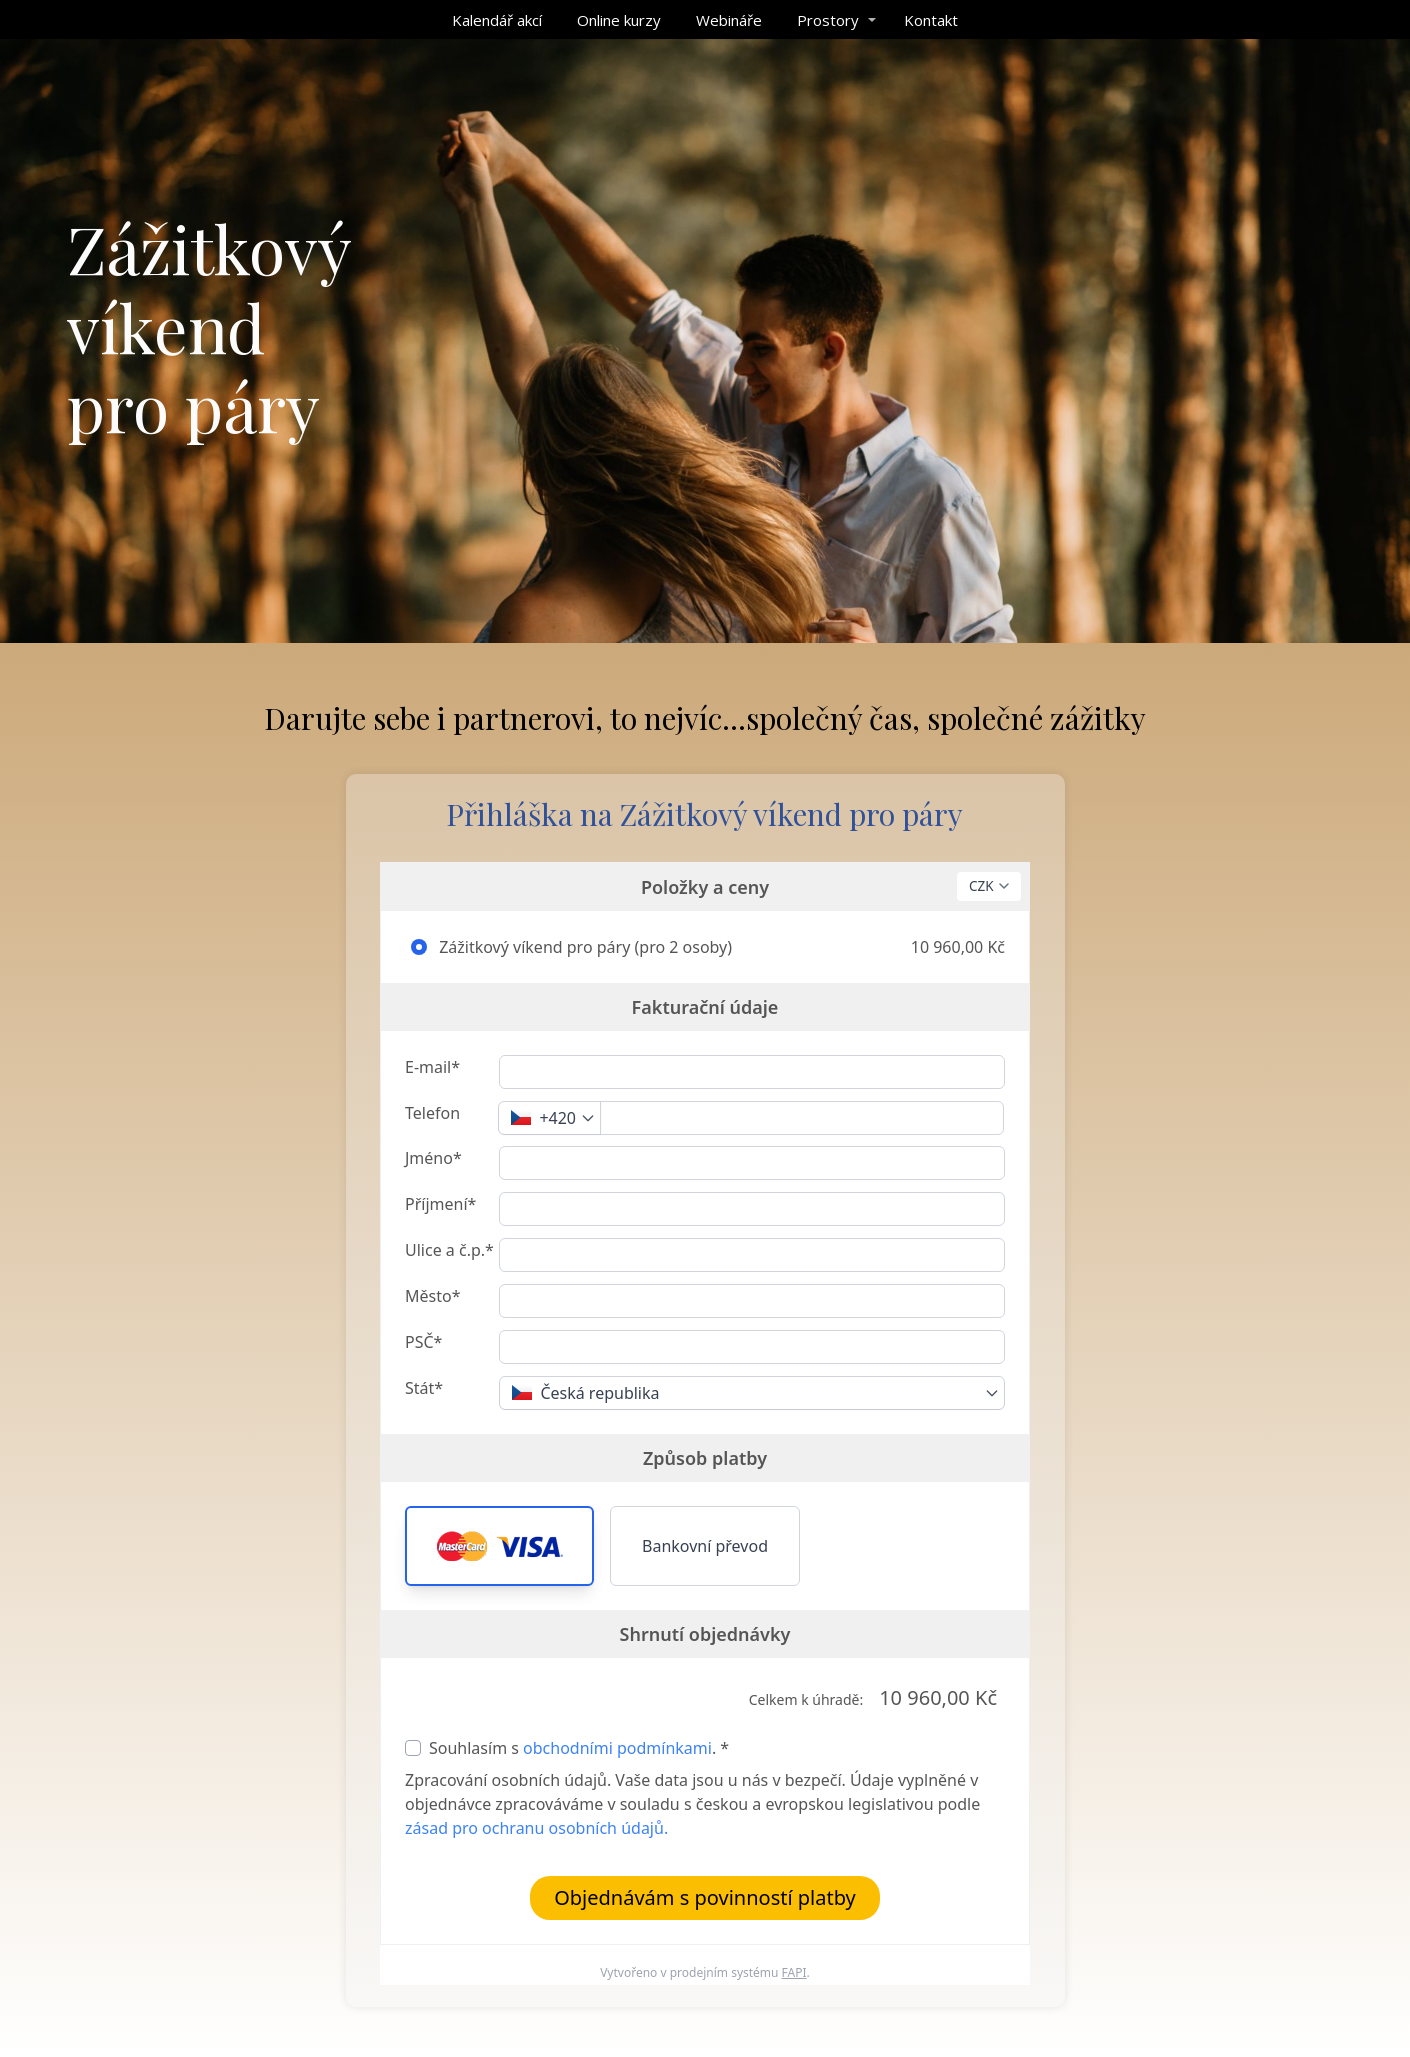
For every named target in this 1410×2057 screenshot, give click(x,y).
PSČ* (423, 1342)
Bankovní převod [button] (705, 1546)
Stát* (424, 1388)
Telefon (432, 1113)
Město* (432, 1296)
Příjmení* (440, 1204)
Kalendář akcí (497, 20)
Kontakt (931, 20)
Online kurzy (619, 20)
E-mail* (432, 1067)
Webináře (729, 20)
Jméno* (433, 1158)
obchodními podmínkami (617, 1748)
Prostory (828, 20)
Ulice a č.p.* (449, 1250)
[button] (499, 1546)
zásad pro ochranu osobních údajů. (536, 1828)
